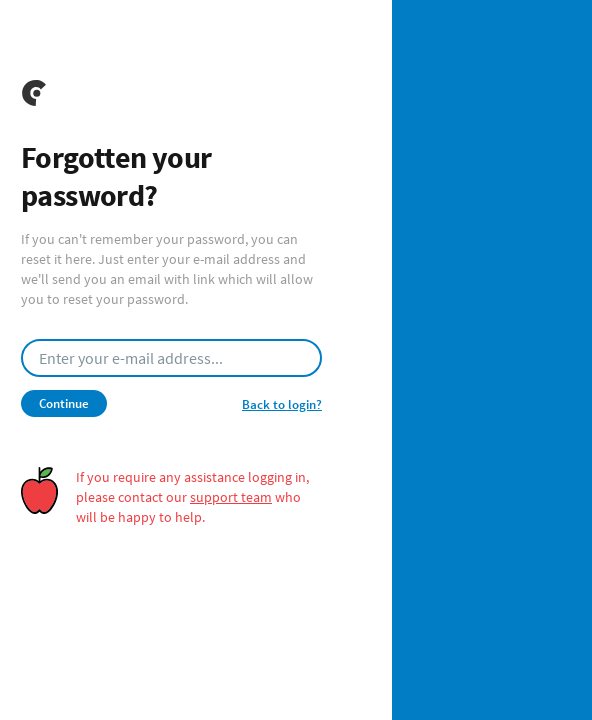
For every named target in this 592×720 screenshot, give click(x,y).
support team (231, 497)
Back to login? (282, 404)
